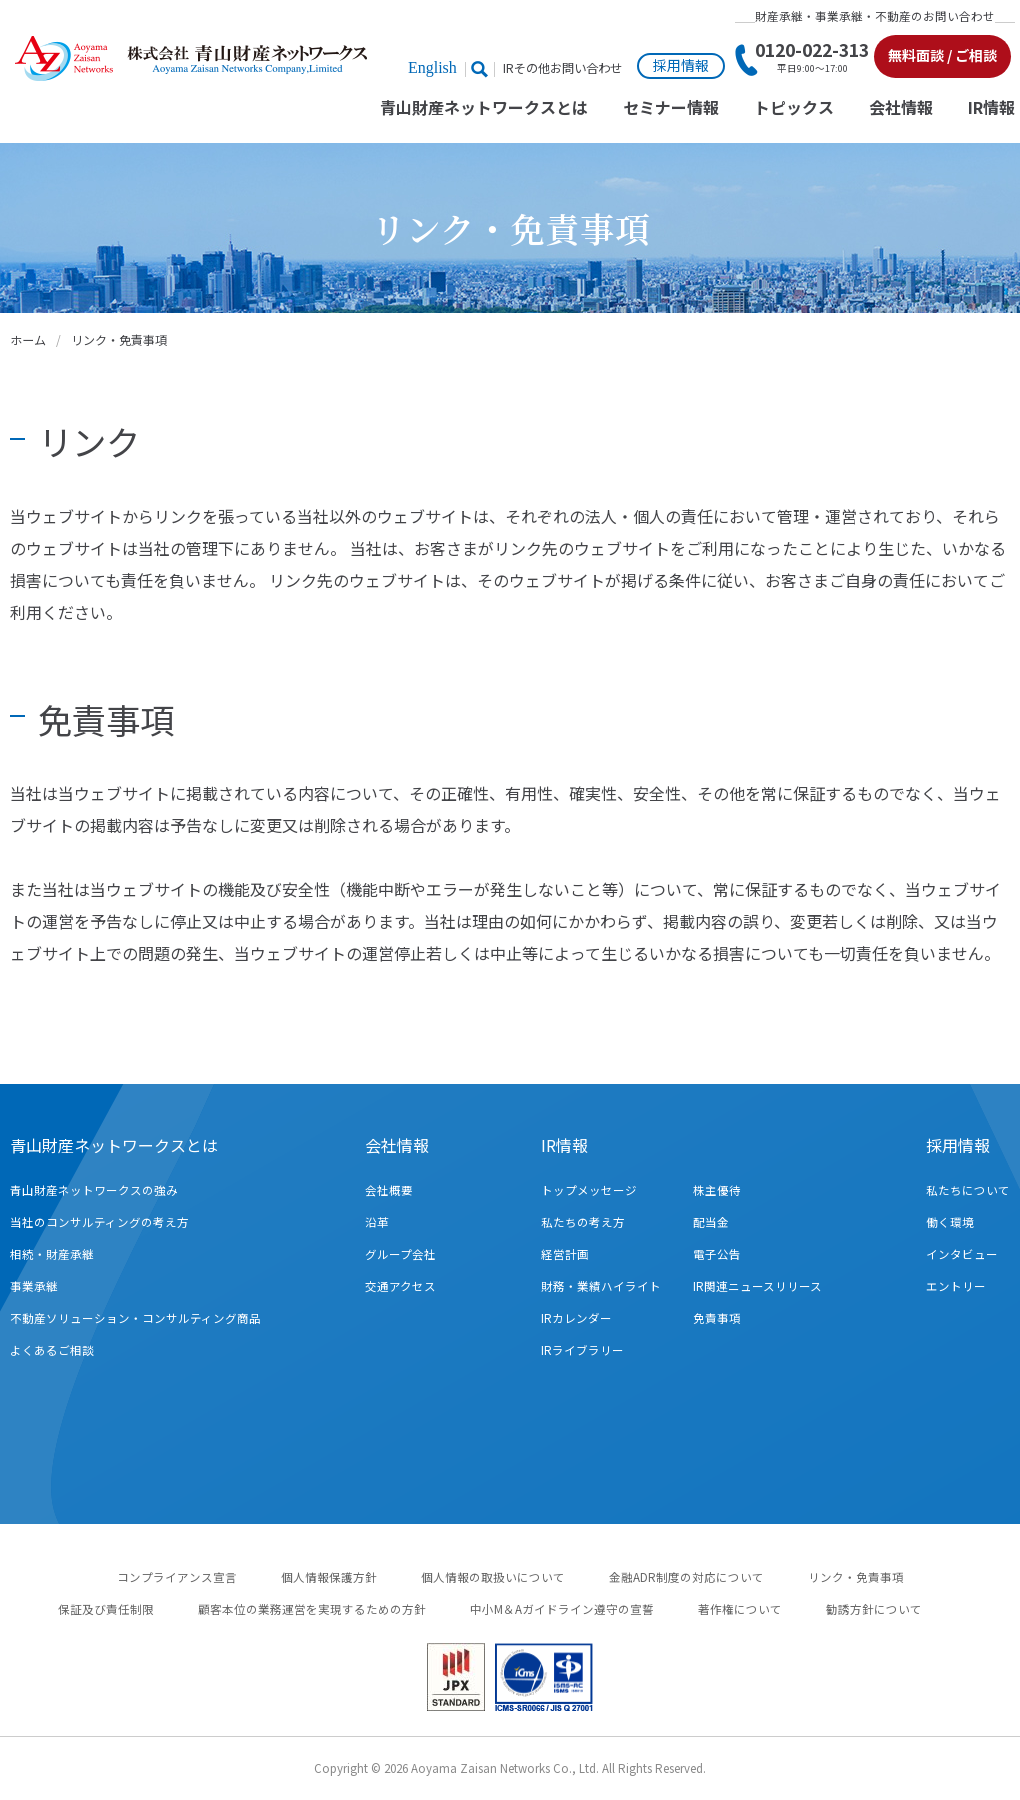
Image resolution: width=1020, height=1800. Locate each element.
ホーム (28, 339)
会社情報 (901, 108)
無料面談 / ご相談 (942, 55)
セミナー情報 (671, 108)
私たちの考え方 (583, 1222)
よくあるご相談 (52, 1350)
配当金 (711, 1222)
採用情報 (681, 65)
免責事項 (717, 1318)
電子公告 (717, 1254)
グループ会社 (400, 1254)
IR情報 (991, 108)
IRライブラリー (582, 1350)
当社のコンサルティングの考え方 (99, 1222)
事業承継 (34, 1286)
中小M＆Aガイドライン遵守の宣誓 (562, 1609)
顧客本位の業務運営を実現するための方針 (312, 1609)
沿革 (377, 1222)
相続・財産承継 (52, 1254)
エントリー (956, 1286)
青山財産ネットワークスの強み (94, 1190)
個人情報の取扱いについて (493, 1577)
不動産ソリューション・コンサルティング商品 (135, 1318)
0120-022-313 (812, 57)
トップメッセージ (589, 1190)
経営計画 (565, 1254)
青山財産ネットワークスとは (484, 108)
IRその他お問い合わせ (562, 68)
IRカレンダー (576, 1318)
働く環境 (950, 1222)
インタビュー (962, 1254)
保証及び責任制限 (106, 1609)
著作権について (740, 1609)
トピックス (794, 108)
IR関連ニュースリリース (757, 1286)
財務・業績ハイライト (601, 1286)
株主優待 (717, 1190)
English (432, 67)
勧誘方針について (874, 1609)
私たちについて (968, 1190)
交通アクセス (400, 1286)
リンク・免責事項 (856, 1577)
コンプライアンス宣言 (177, 1577)
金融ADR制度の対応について (686, 1577)
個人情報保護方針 (329, 1577)
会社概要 (389, 1190)
